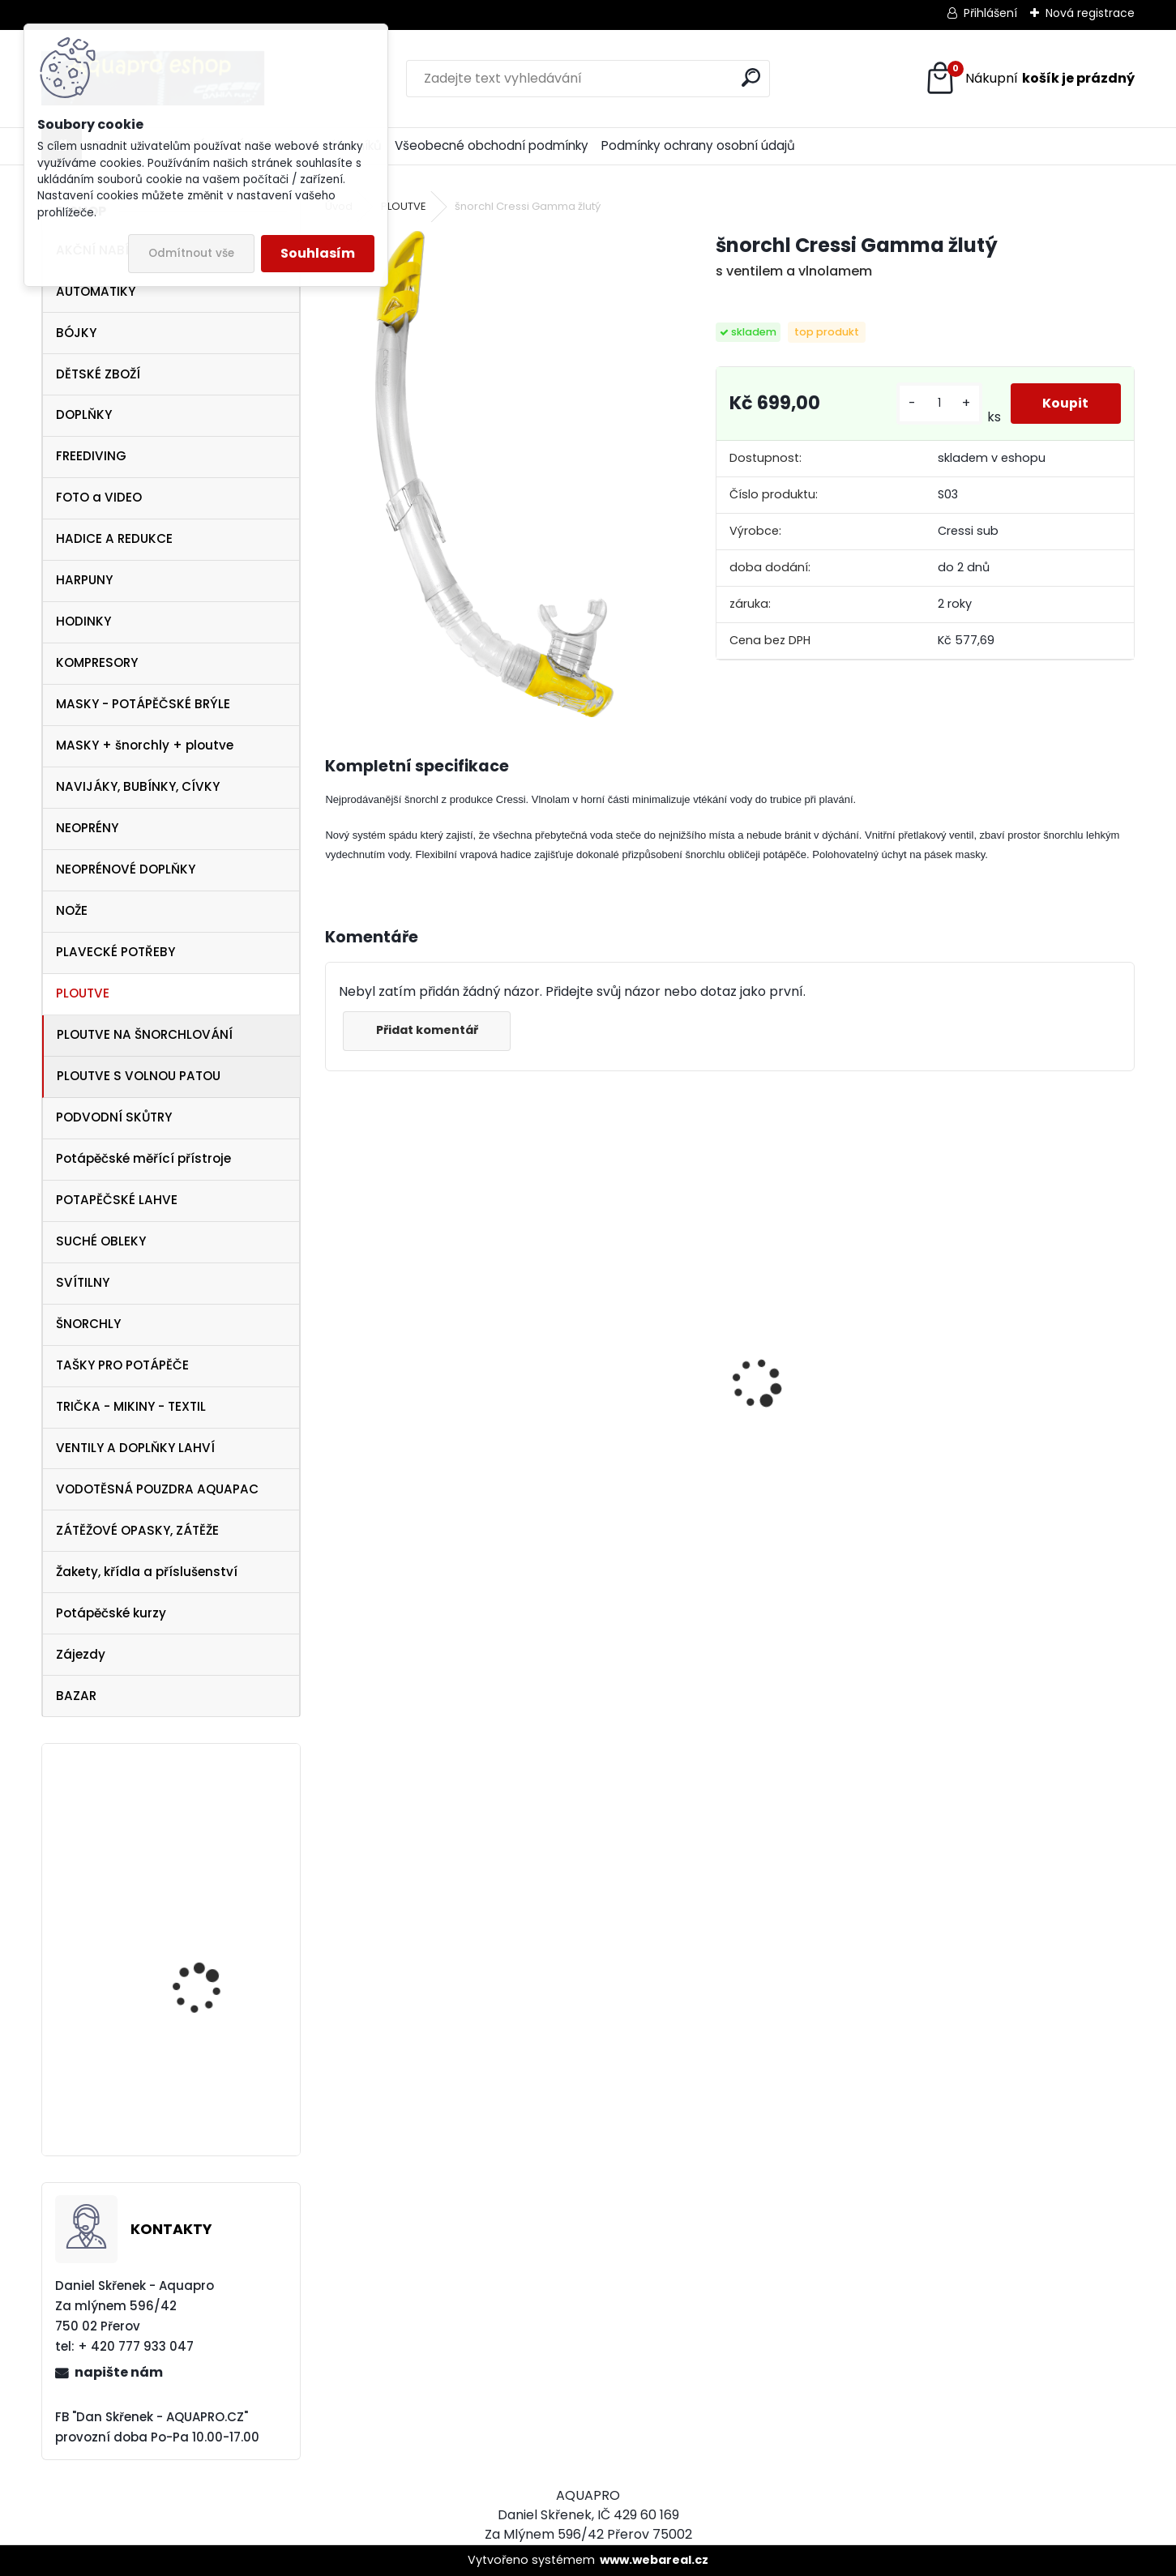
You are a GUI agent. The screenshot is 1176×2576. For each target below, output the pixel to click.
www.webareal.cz (654, 2560)
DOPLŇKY (84, 414)
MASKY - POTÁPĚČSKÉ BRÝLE (143, 703)
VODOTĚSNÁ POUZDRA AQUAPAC (157, 1488)
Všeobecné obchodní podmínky (491, 145)
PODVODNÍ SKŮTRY (114, 1117)
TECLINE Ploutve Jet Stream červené (203, 1978)
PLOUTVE (82, 993)
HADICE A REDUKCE (114, 538)
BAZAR (76, 1695)
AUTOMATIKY (95, 291)
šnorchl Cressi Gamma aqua (821, 1512)
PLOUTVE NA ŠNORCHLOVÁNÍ (145, 1034)
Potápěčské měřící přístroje (143, 1158)
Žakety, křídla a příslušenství (146, 1571)
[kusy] (939, 403)
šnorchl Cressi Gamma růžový (1026, 1512)
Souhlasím (317, 253)
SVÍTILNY (82, 1282)
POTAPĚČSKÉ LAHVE (116, 1199)
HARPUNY (84, 579)
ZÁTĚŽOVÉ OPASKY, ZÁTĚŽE (137, 1530)
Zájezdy (80, 1654)
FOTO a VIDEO (99, 497)
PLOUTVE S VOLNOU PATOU (138, 1075)
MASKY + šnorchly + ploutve (144, 745)
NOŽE (72, 910)
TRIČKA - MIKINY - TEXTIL (131, 1406)
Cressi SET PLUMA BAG (407, 1413)
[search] (751, 77)
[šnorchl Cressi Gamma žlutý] (494, 474)
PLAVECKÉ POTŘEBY (115, 951)
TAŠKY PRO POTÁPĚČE (122, 1364)
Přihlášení (990, 13)
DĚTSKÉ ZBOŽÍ (98, 373)
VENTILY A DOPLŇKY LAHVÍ (135, 1447)
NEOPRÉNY (87, 827)
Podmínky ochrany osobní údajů (698, 145)
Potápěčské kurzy (111, 1612)
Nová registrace (1090, 13)
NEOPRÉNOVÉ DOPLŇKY (125, 869)
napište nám (119, 2372)
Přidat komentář (427, 1030)
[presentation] (334, 1355)
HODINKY (83, 621)
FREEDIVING (91, 455)
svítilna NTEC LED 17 (204, 2103)
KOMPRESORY (97, 662)
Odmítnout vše (191, 253)
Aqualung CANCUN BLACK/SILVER (602, 1428)
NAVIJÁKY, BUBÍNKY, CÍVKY (138, 786)
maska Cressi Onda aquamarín (205, 1844)
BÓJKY (76, 332)
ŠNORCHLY (88, 1323)
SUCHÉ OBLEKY (101, 1241)
